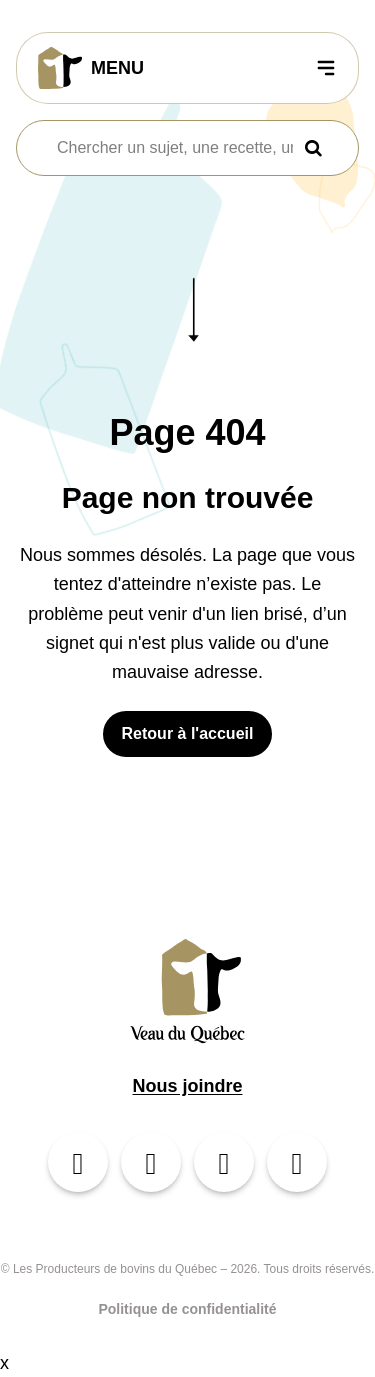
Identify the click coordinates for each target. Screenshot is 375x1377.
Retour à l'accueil (188, 733)
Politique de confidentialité (187, 1309)
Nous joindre (187, 1086)
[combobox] (175, 148)
